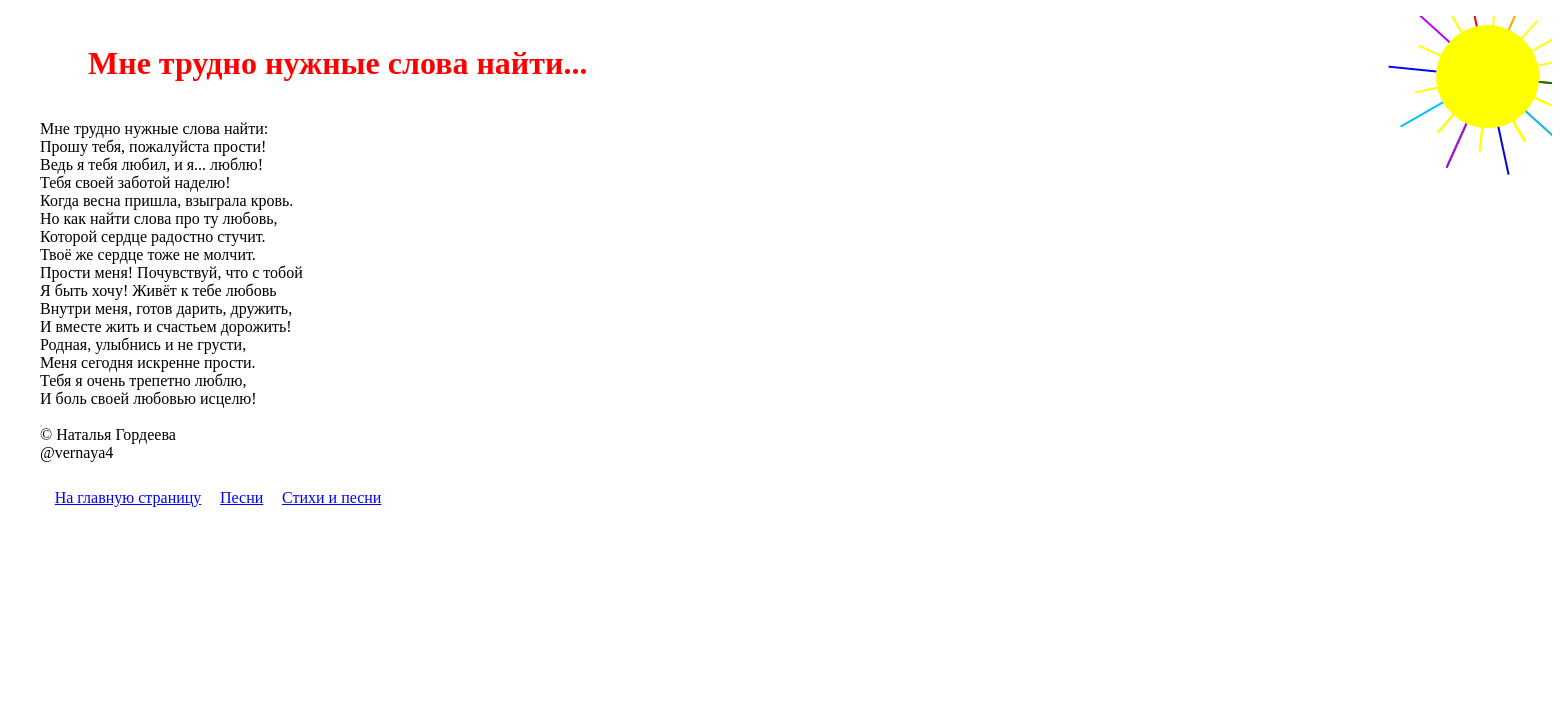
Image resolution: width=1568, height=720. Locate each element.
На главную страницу (128, 497)
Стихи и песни (331, 497)
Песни (241, 497)
